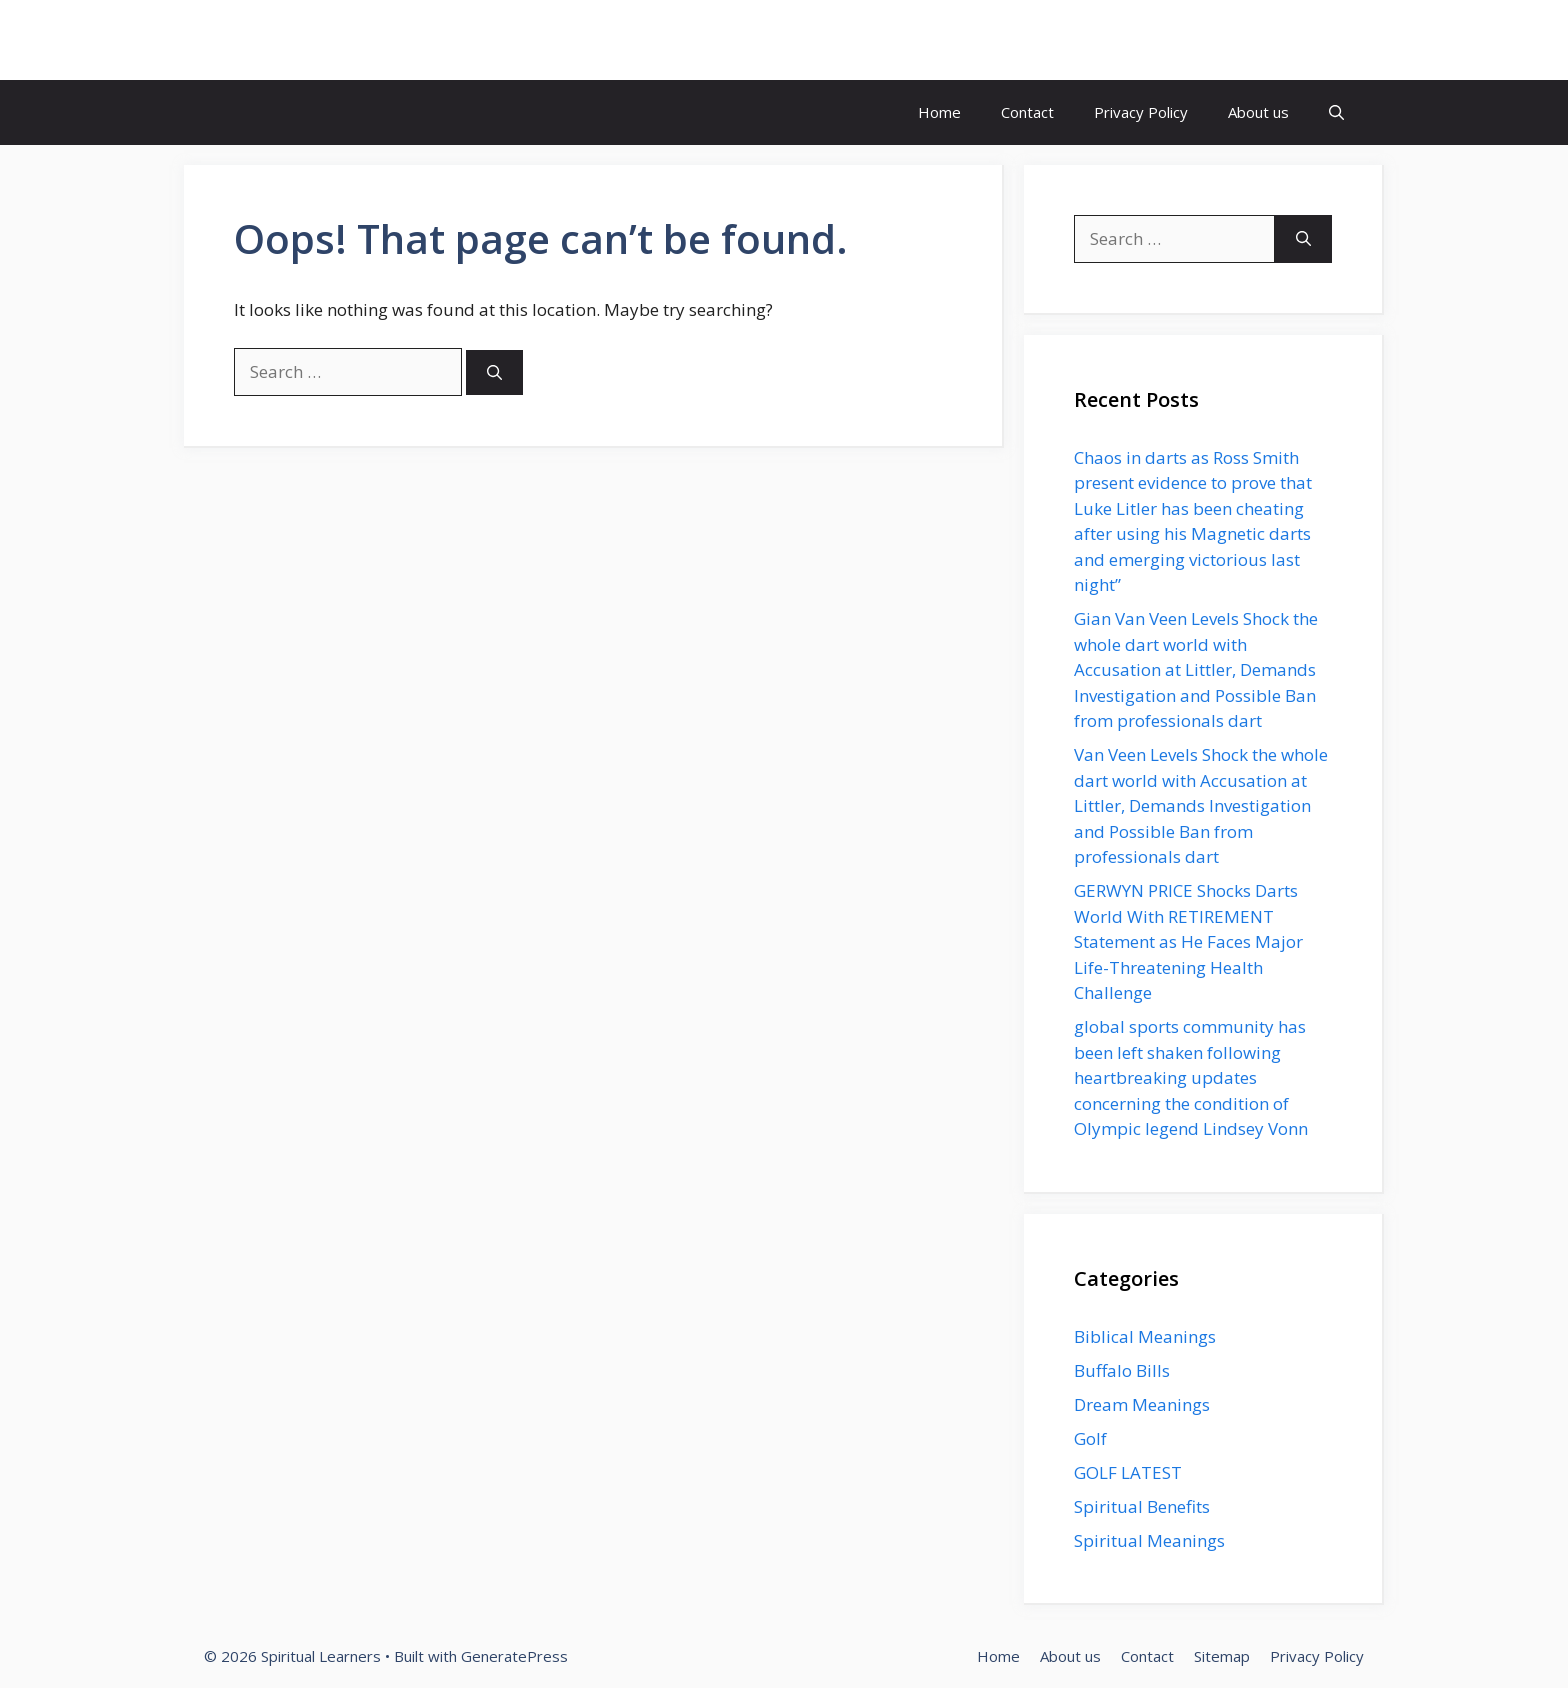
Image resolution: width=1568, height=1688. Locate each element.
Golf (1090, 1438)
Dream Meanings (1142, 1404)
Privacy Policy (1141, 112)
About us (1258, 112)
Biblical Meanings (1145, 1336)
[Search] (494, 372)
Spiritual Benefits (1142, 1506)
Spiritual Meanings (1149, 1540)
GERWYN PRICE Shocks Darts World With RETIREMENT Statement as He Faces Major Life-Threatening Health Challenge (1188, 941)
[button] (1336, 112)
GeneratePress (514, 1656)
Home (939, 112)
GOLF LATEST (1128, 1472)
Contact (1027, 112)
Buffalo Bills (1122, 1370)
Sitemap (1222, 1656)
